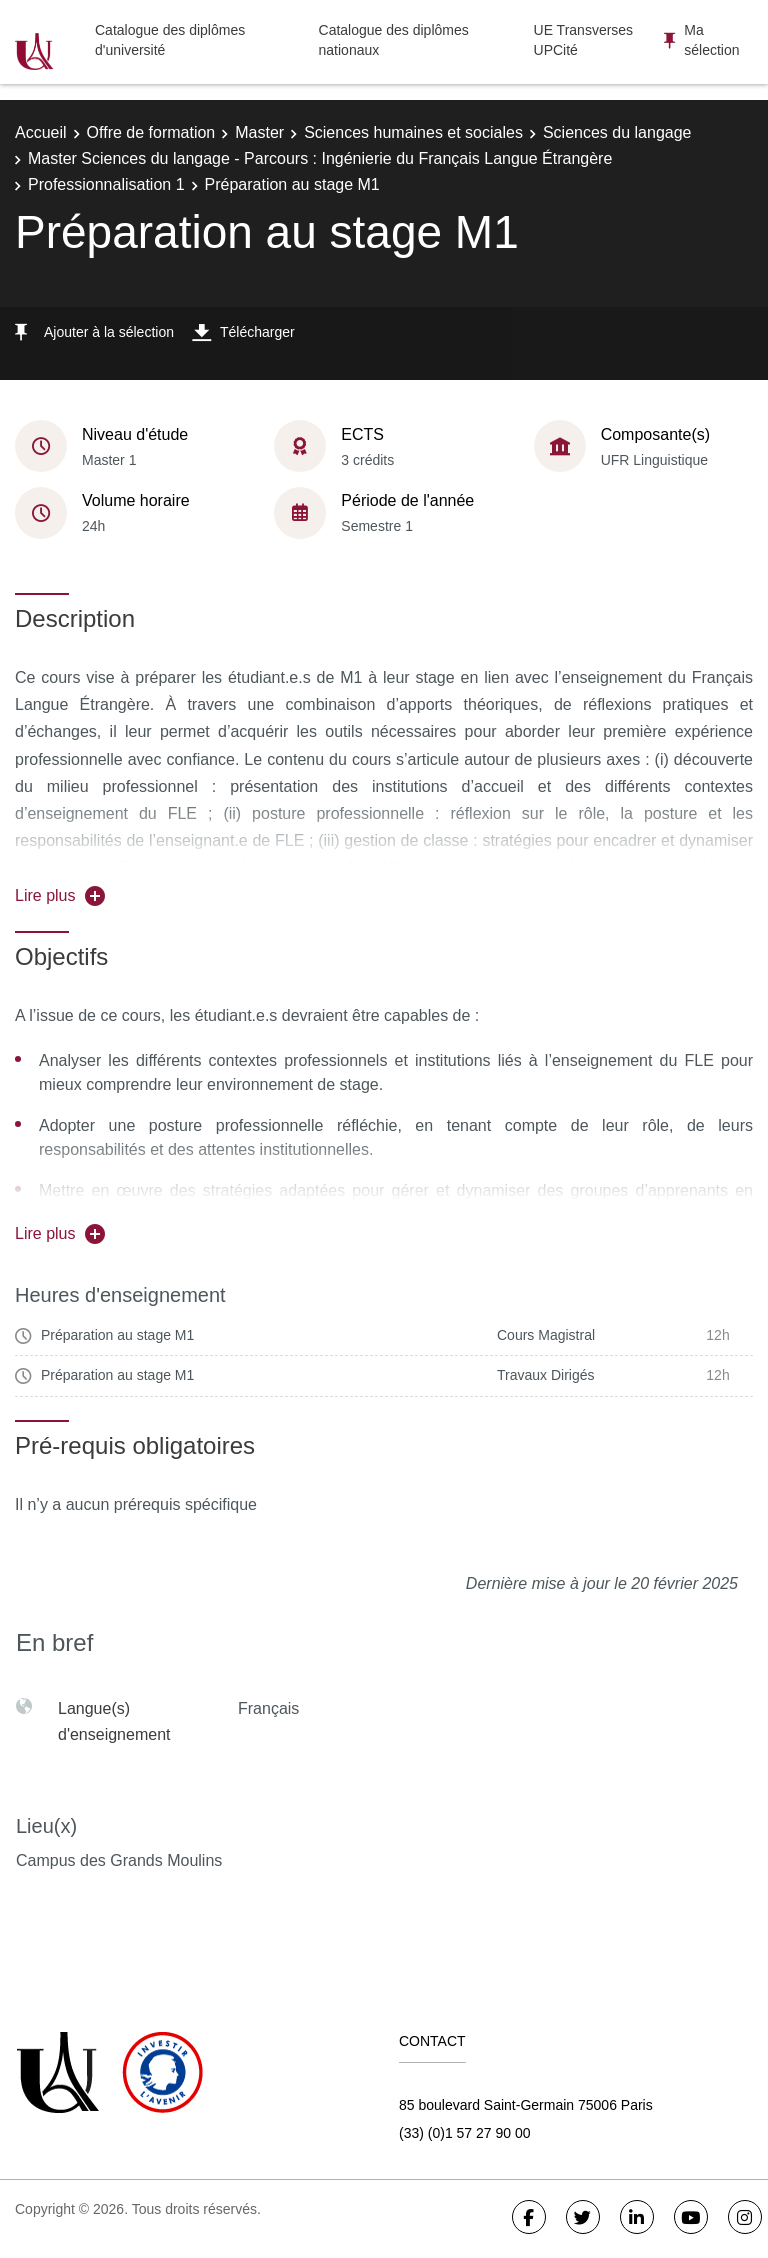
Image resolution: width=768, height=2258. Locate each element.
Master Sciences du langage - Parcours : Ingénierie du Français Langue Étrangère (320, 158)
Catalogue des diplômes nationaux (394, 40)
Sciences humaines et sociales (413, 132)
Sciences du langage (617, 132)
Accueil (41, 132)
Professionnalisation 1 (106, 184)
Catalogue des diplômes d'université (170, 40)
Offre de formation (151, 132)
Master (259, 132)
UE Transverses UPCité (584, 40)
